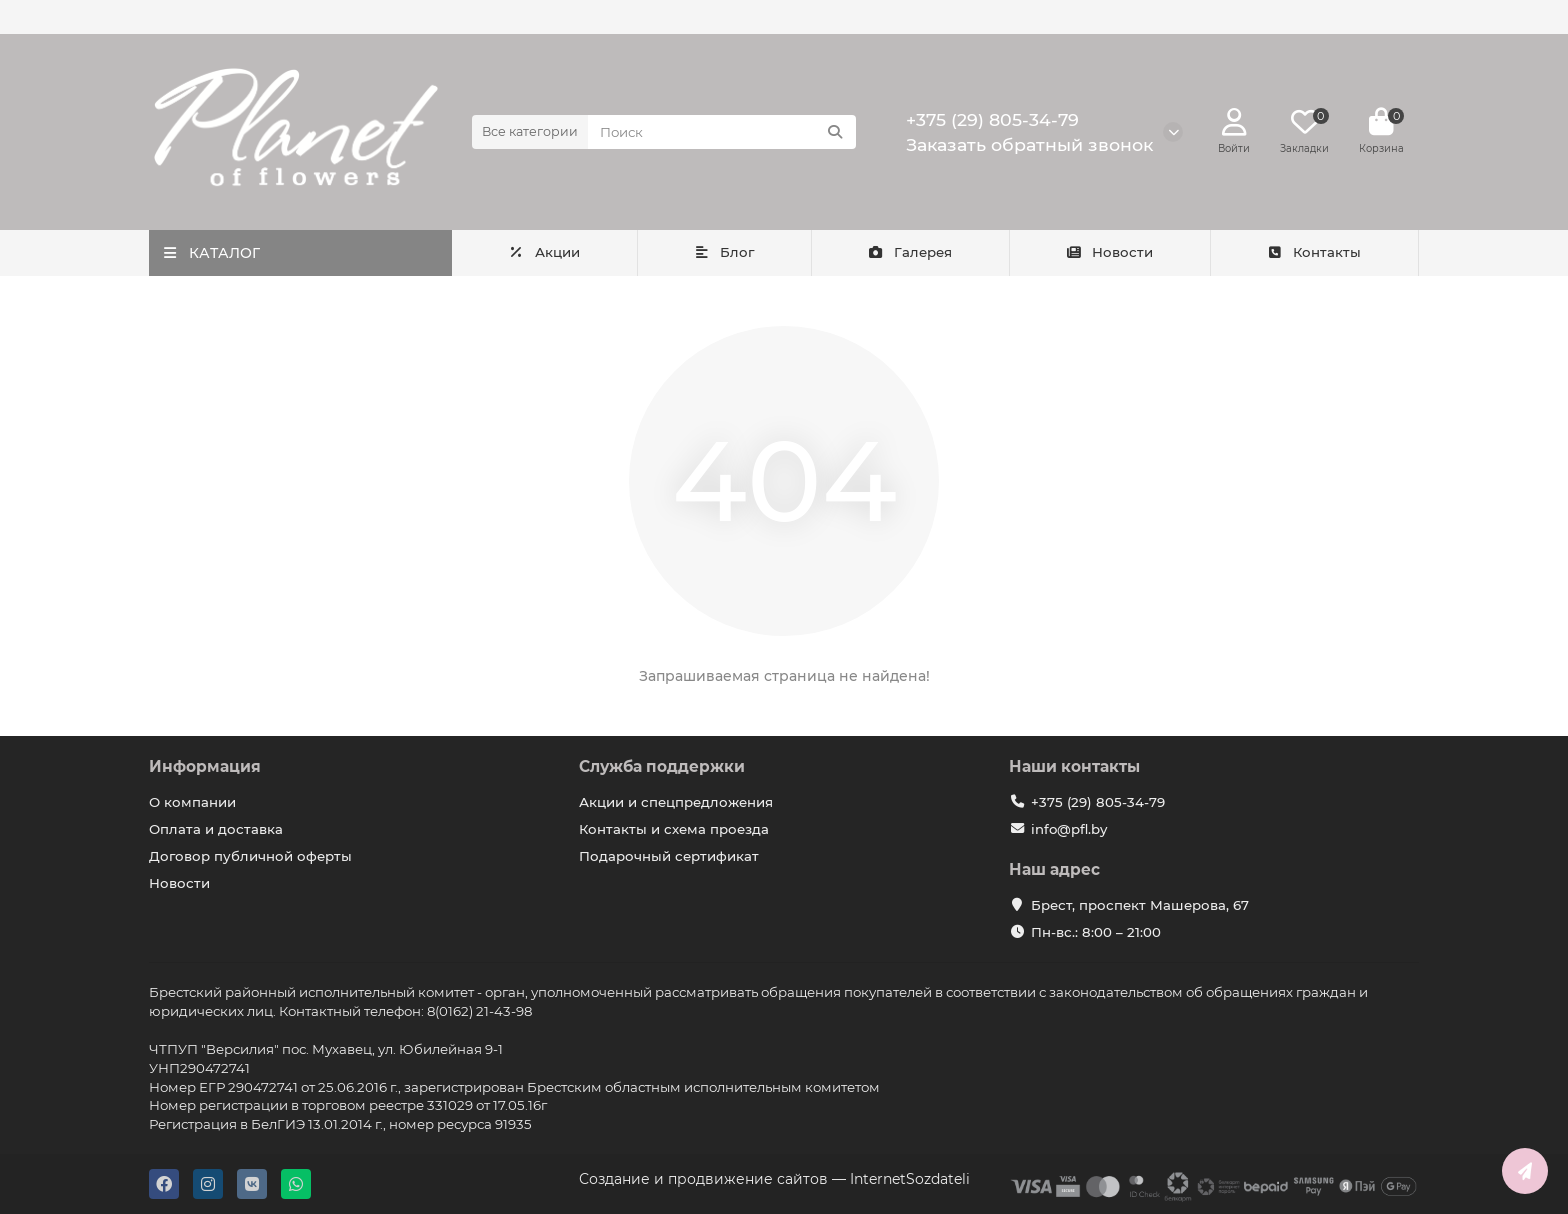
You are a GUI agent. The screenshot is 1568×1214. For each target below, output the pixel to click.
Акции (544, 252)
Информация (205, 766)
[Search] (722, 132)
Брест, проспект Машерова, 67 (1140, 905)
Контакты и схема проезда (674, 829)
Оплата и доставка (216, 829)
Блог (723, 252)
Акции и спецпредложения (676, 802)
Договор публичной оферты (250, 856)
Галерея (909, 252)
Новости (1110, 252)
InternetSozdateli (910, 1179)
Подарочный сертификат (669, 856)
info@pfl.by (1069, 829)
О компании (192, 802)
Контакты (1314, 252)
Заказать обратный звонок (1029, 144)
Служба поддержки (662, 766)
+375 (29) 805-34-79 (992, 119)
